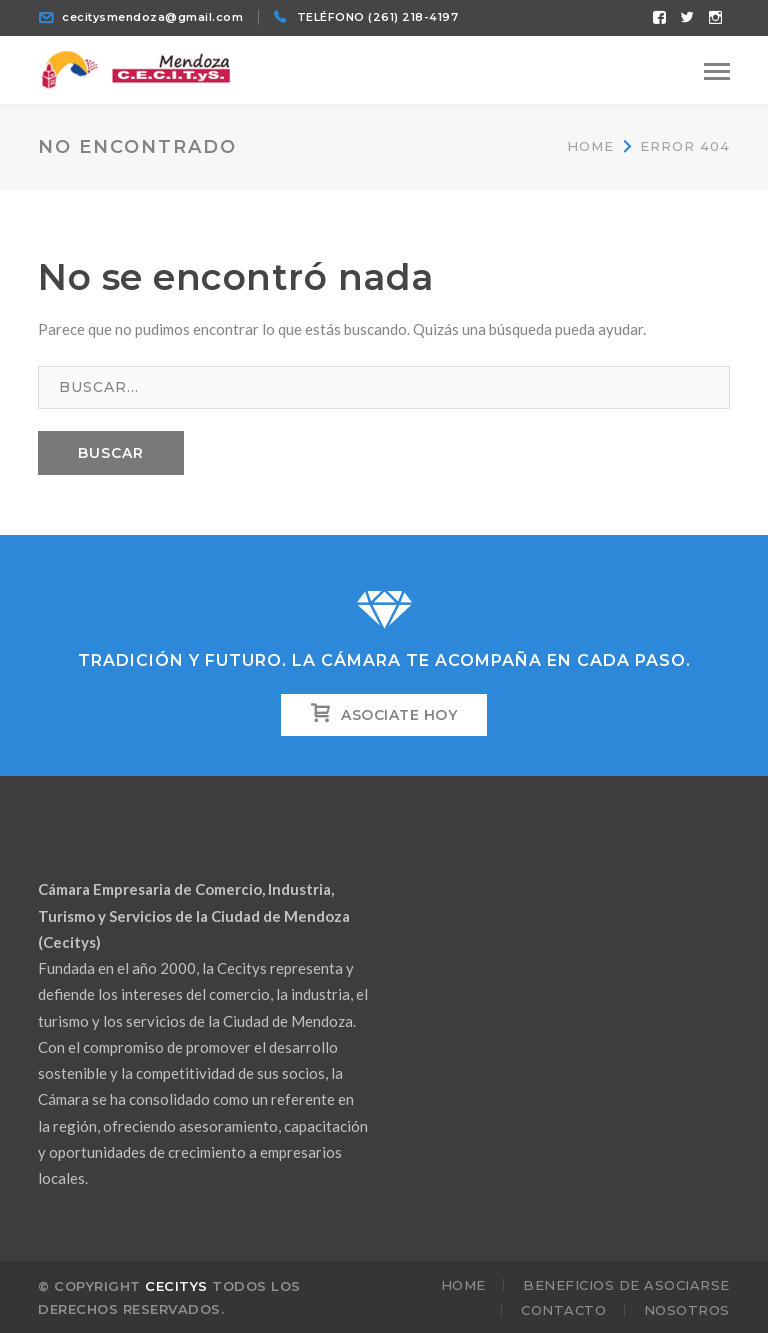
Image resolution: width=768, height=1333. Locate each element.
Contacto (563, 1310)
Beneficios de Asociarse (626, 1285)
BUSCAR (111, 453)
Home (590, 146)
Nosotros (687, 1310)
